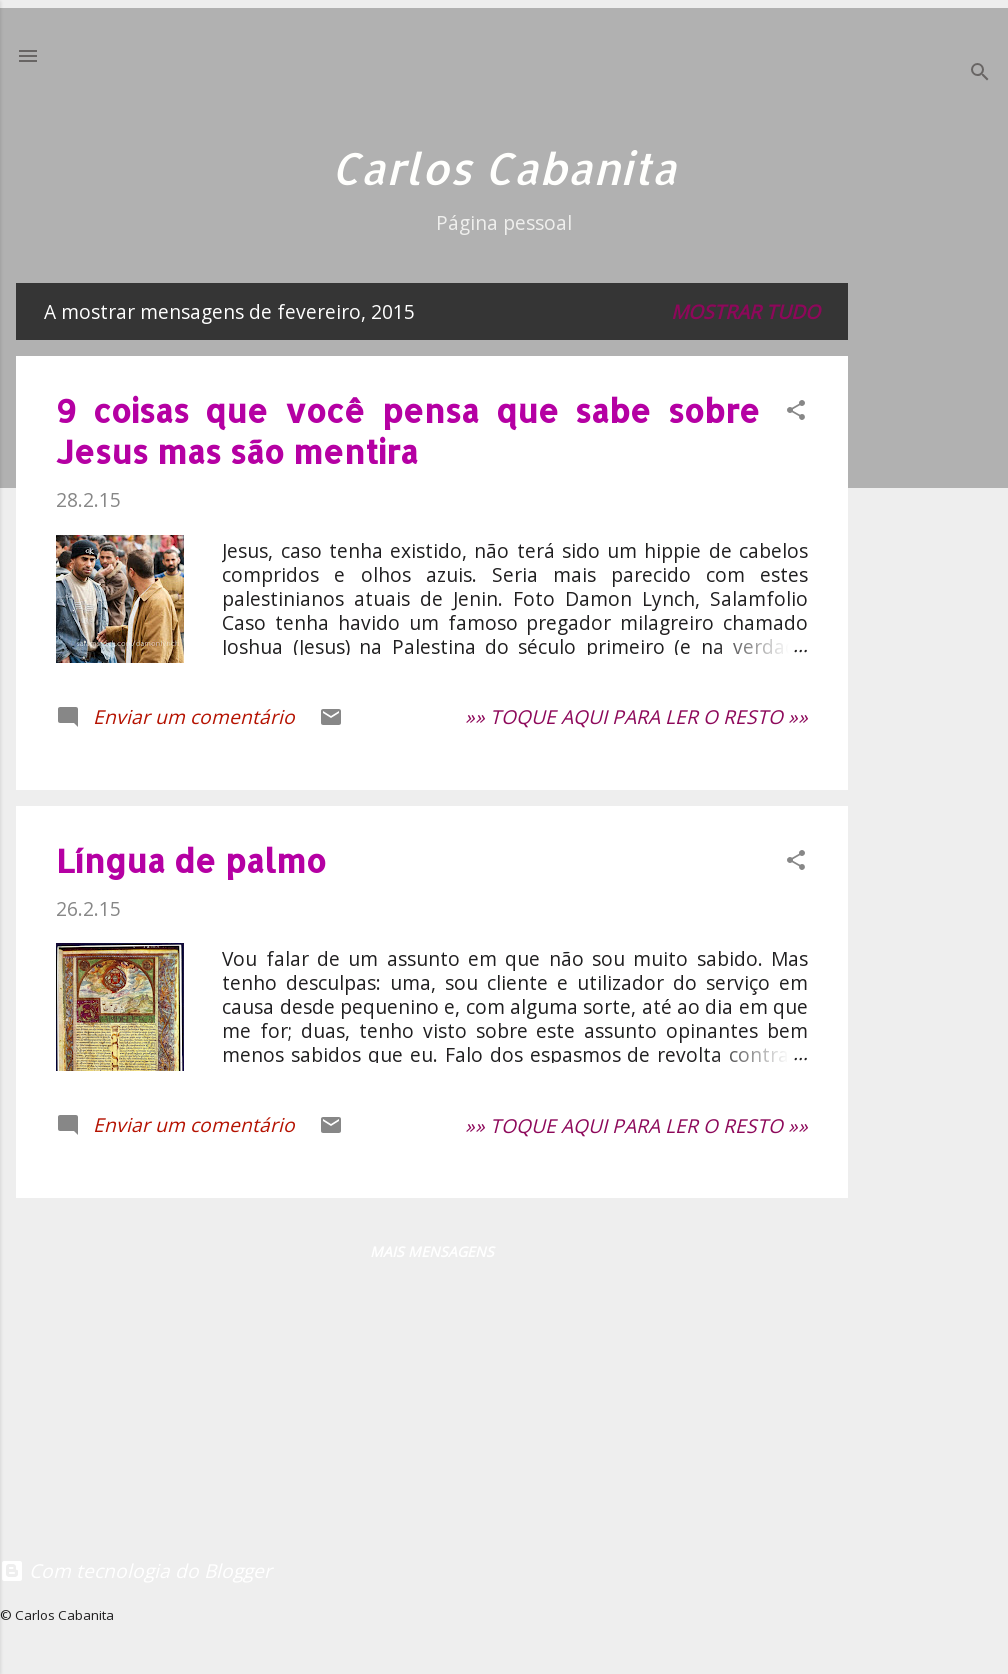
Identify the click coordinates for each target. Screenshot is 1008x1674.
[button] (796, 413)
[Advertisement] (936, 587)
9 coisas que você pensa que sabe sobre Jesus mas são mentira (408, 431)
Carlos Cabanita (504, 168)
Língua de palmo (191, 860)
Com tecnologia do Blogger (136, 1570)
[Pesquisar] (980, 74)
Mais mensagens (432, 1251)
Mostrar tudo (745, 311)
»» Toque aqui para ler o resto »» (636, 716)
